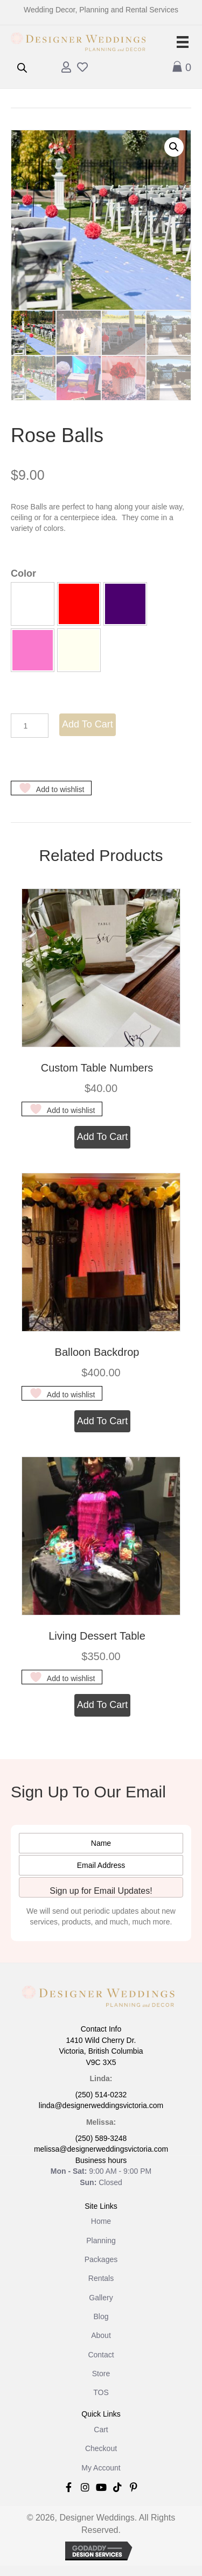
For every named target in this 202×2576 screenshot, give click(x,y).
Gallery (101, 2297)
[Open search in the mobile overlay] (22, 67)
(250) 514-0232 (101, 2094)
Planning (101, 2240)
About (101, 2335)
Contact (101, 2354)
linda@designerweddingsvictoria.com (101, 2105)
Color (23, 573)
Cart (101, 2429)
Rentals (101, 2278)
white (32, 604)
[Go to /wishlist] (82, 68)
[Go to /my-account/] (66, 68)
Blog (100, 2316)
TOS (101, 2392)
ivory (79, 650)
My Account (100, 2467)
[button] (174, 147)
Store (101, 2373)
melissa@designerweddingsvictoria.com (101, 2149)
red (79, 604)
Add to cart (87, 724)
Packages (101, 2259)
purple (125, 604)
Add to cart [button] (102, 1136)
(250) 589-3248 (101, 2138)
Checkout (101, 2448)
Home (101, 2221)
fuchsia (32, 650)
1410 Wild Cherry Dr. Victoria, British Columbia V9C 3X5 (101, 2051)
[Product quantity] (29, 725)
